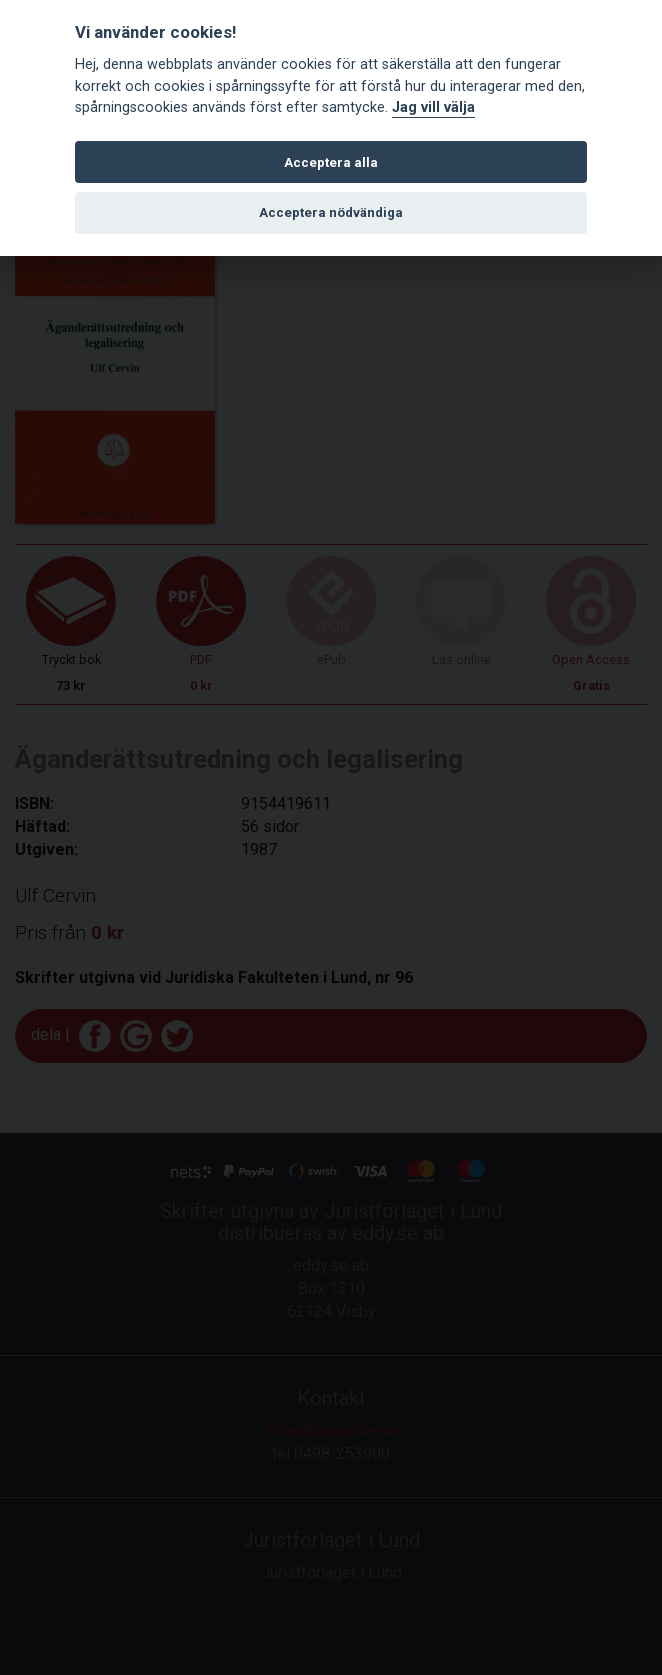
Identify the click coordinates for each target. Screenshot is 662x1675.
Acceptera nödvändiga (331, 212)
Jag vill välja (433, 107)
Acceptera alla (331, 162)
